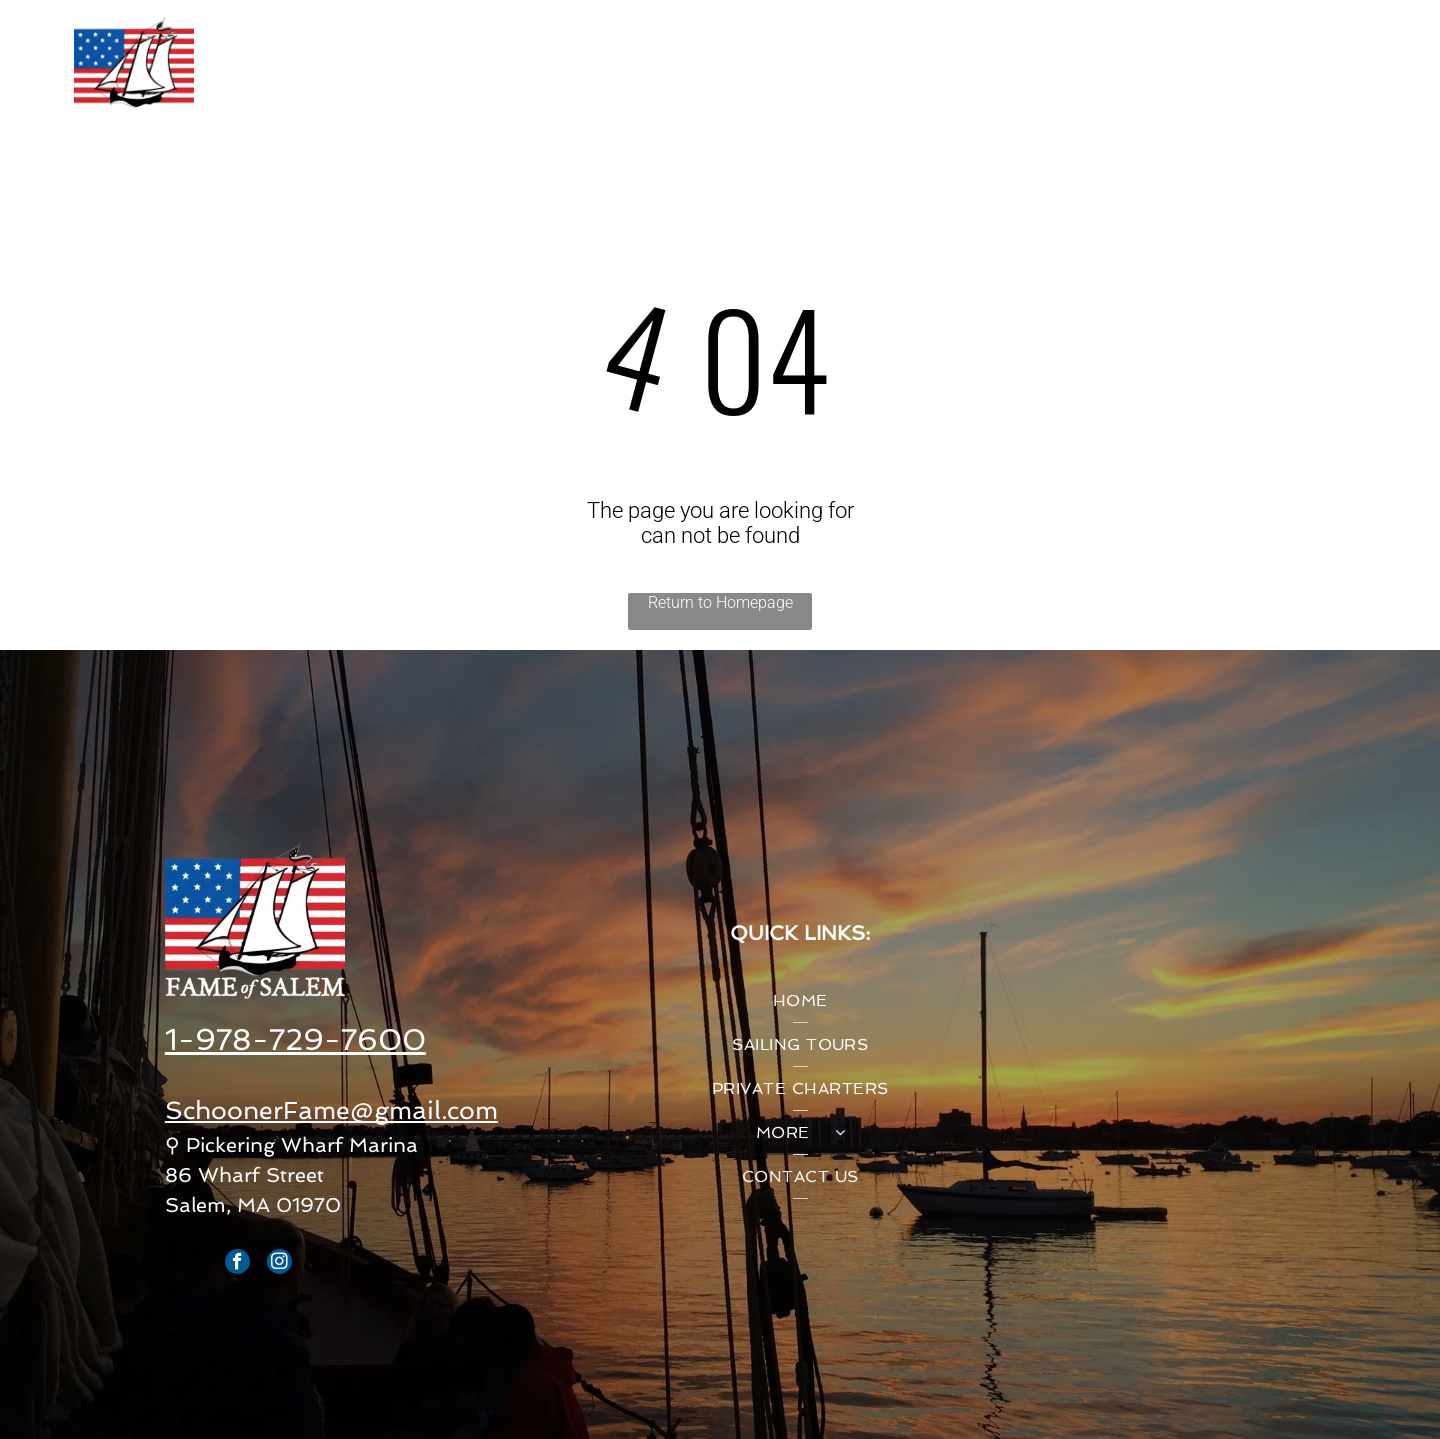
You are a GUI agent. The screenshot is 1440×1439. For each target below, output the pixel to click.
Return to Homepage (720, 602)
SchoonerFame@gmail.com (331, 1110)
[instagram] (279, 1264)
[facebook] (237, 1264)
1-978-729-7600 (295, 1039)
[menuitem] (420, 69)
